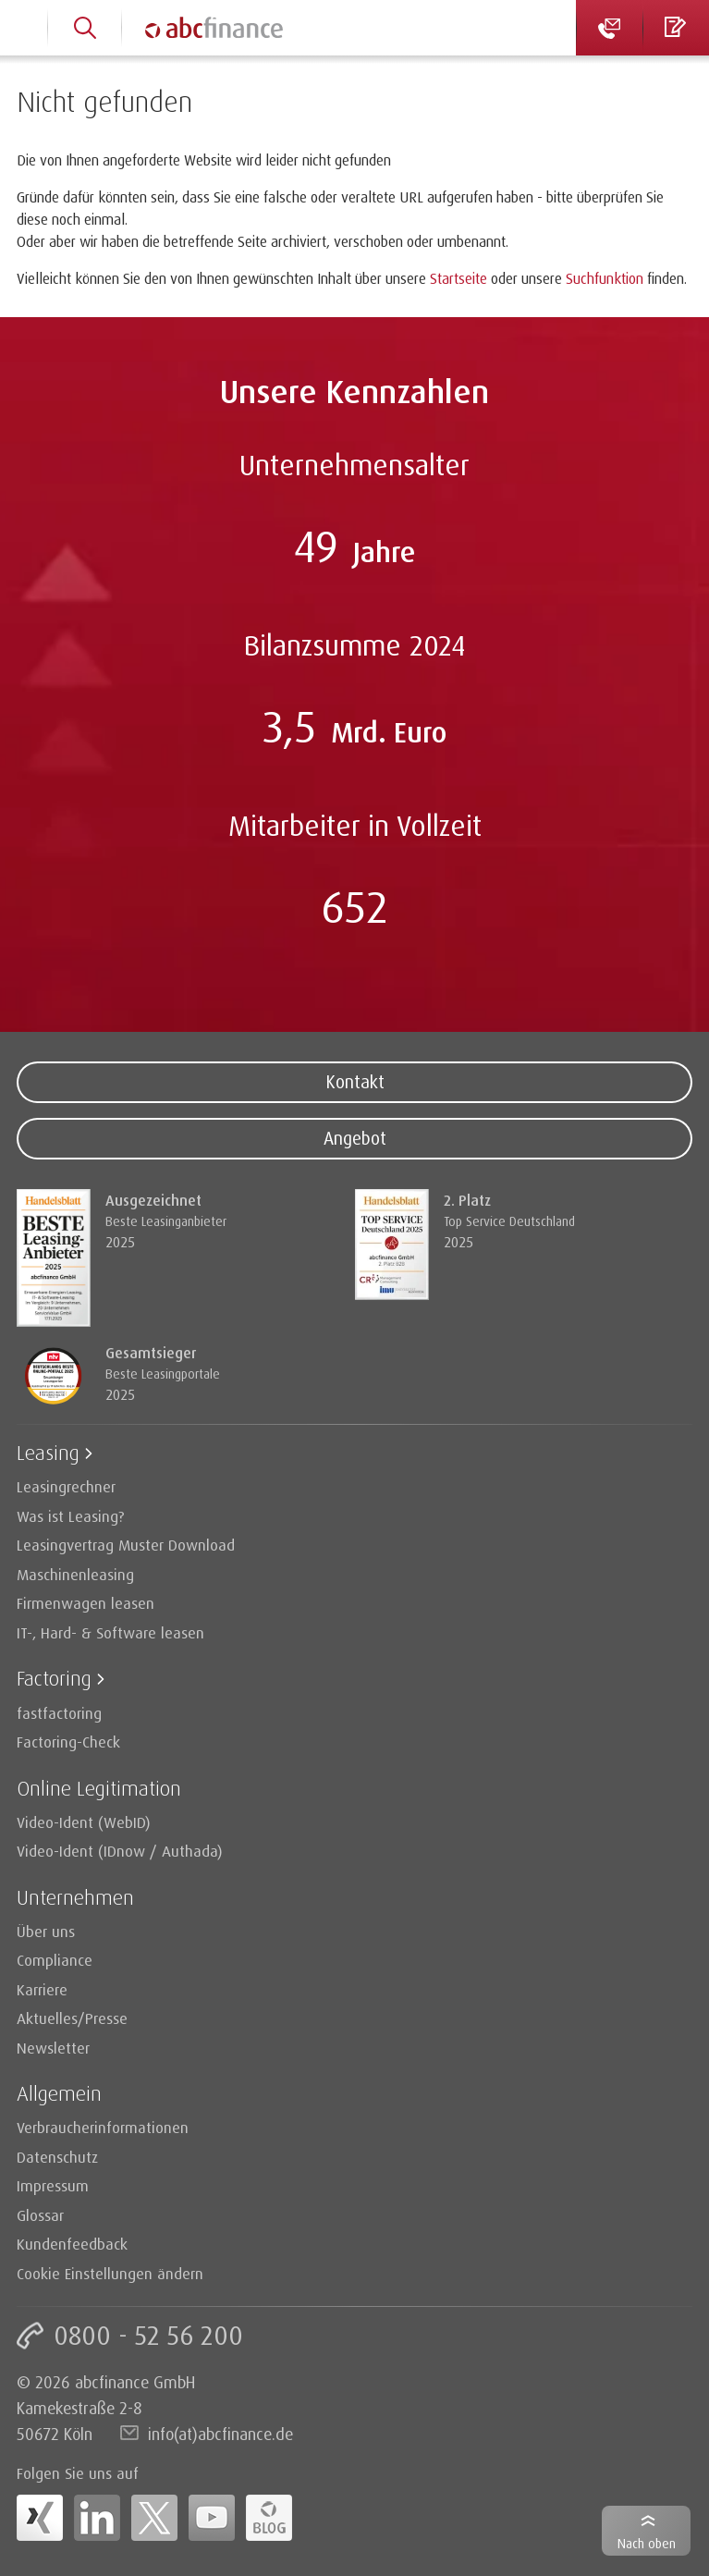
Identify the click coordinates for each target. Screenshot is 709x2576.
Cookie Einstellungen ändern (110, 2273)
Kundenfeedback (72, 2243)
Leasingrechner (66, 1486)
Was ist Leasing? (71, 1516)
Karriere (42, 1989)
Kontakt (355, 1082)
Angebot (355, 1138)
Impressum (53, 2185)
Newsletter (53, 2047)
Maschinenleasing (75, 1574)
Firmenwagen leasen (85, 1603)
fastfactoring (59, 1713)
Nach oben (646, 2543)
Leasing (48, 1452)
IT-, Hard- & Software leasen (110, 1632)
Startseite (458, 278)
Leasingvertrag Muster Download (126, 1544)
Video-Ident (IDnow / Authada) (120, 1850)
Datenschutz (57, 2156)
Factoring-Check (68, 1741)
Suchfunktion (604, 278)
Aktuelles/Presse (72, 2018)
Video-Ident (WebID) (84, 1822)
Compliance (54, 1959)
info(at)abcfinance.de (220, 2433)
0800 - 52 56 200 (148, 2335)
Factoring (54, 1677)
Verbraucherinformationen (103, 2127)
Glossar (40, 2215)
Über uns (46, 1931)
